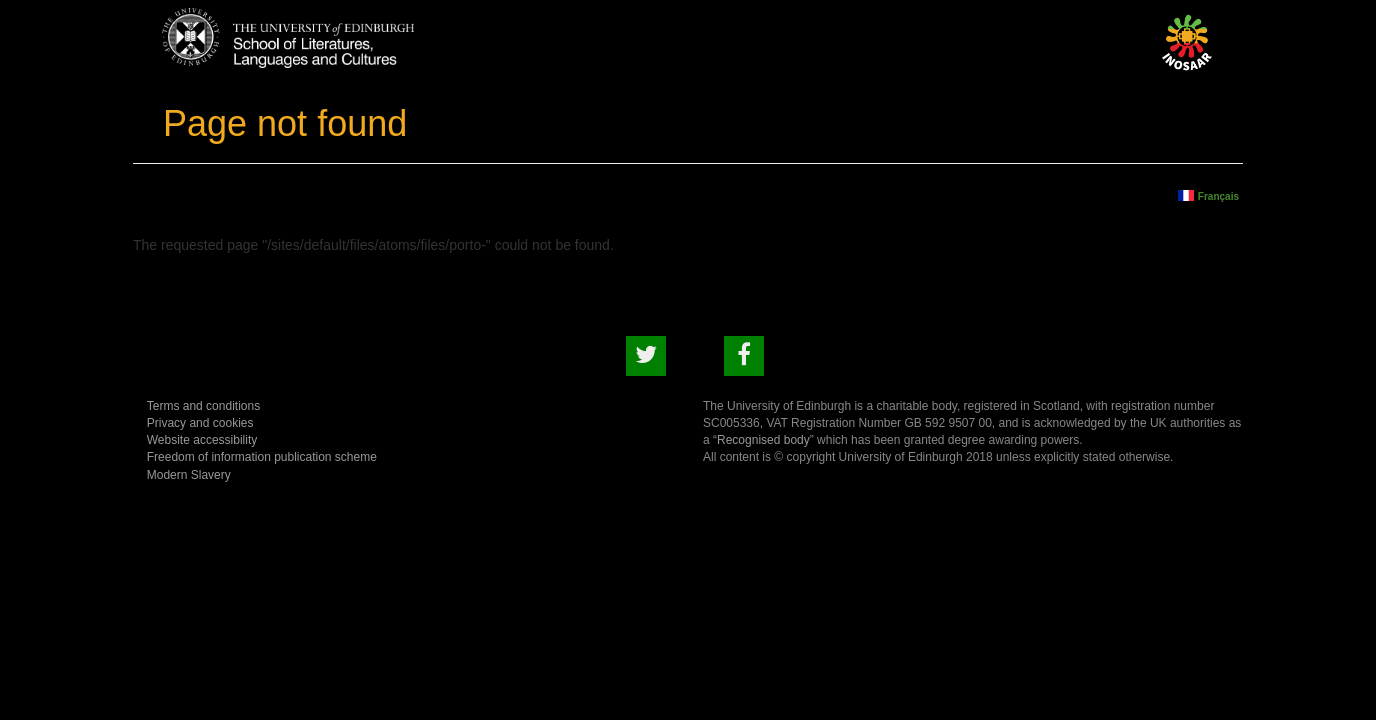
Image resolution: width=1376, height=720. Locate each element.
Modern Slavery (189, 475)
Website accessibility (202, 440)
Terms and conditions (203, 406)
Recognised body (763, 440)
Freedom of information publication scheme (262, 457)
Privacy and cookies (200, 423)
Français (1218, 196)
